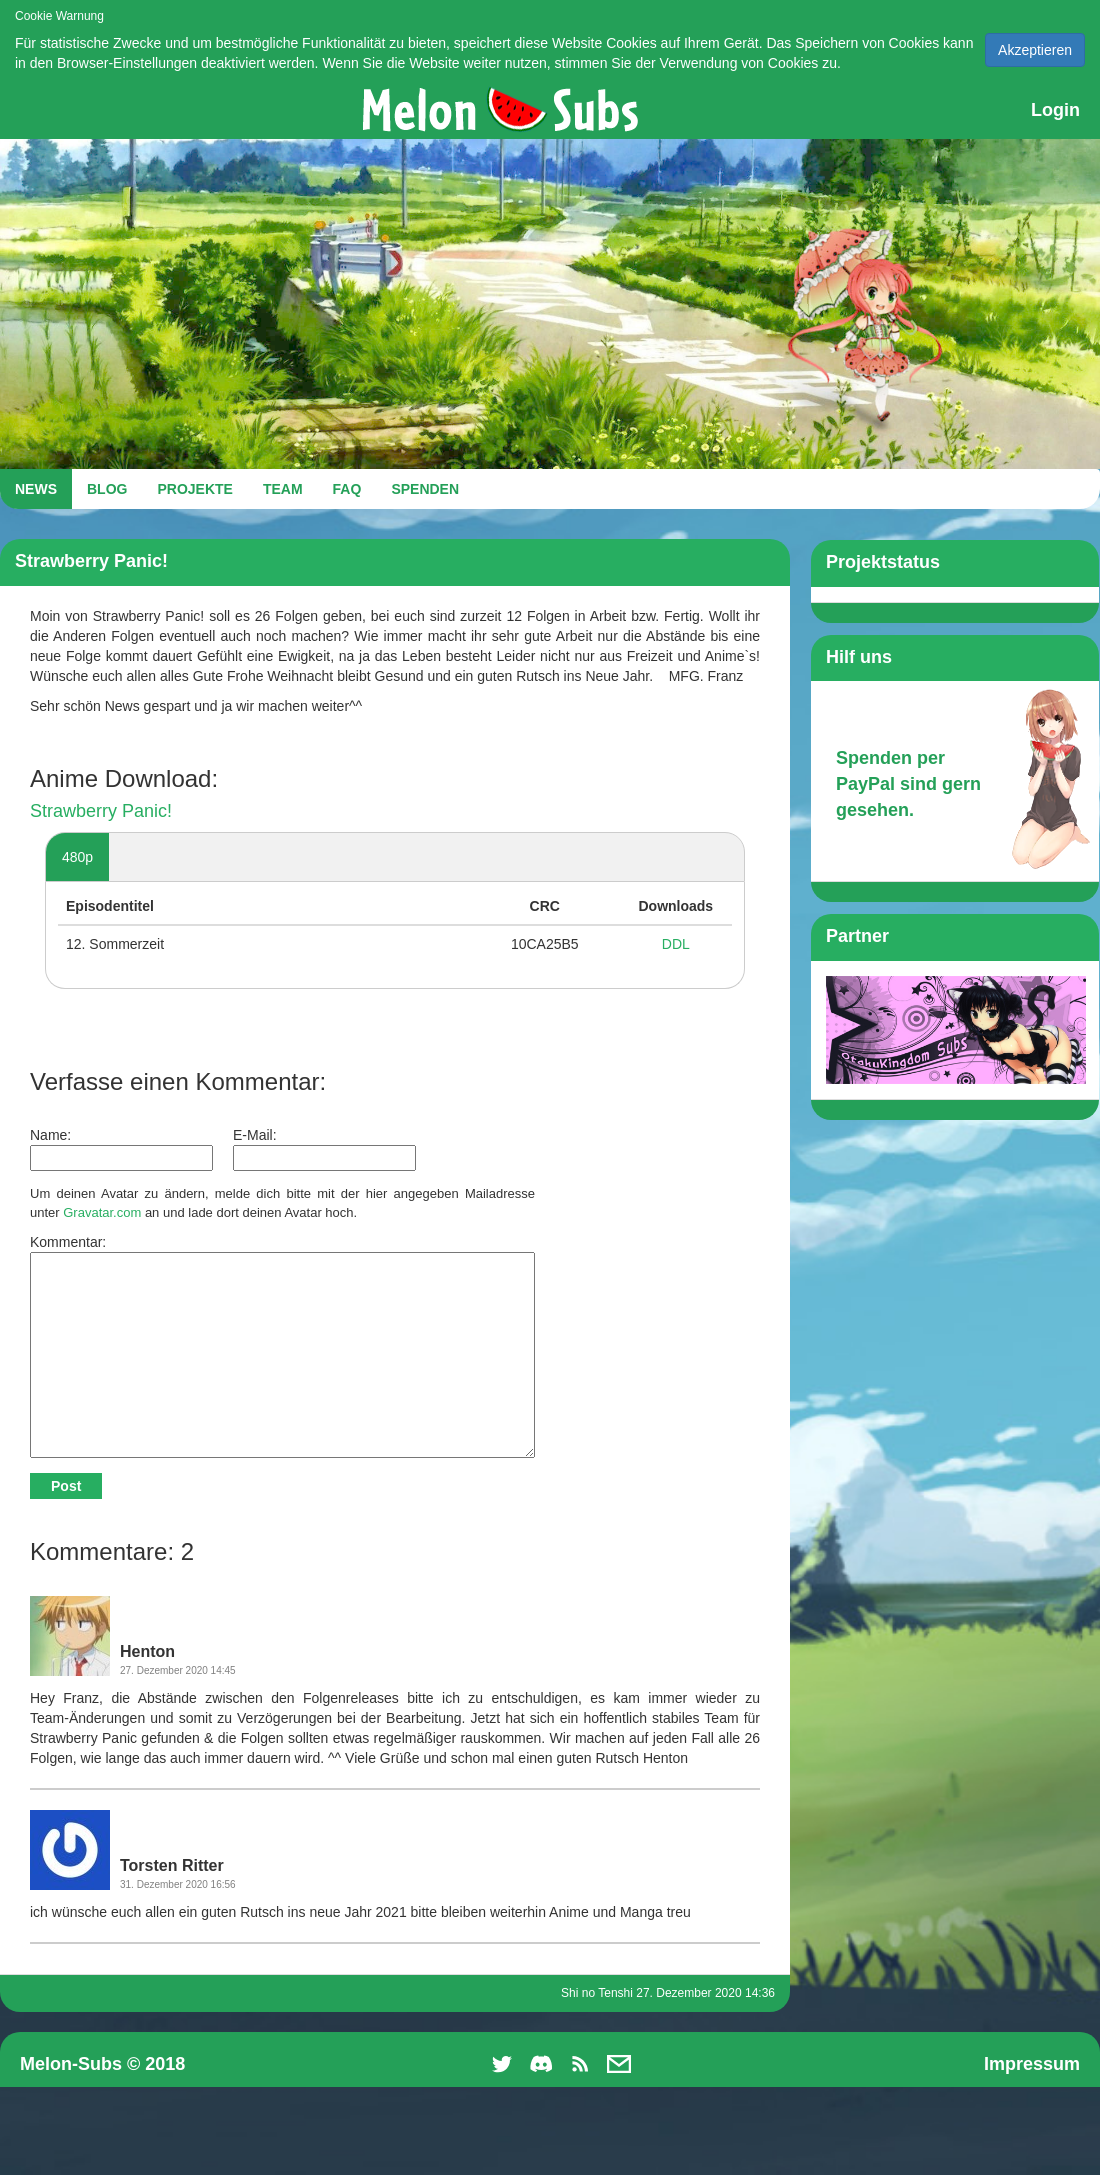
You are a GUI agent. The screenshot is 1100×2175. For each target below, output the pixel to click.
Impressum (1032, 2064)
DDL (676, 944)
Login (1055, 110)
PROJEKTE (194, 489)
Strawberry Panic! (101, 811)
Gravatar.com (102, 1212)
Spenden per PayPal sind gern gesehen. (908, 783)
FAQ (347, 489)
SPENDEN (425, 489)
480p (77, 857)
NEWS (36, 489)
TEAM (283, 489)
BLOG (107, 489)
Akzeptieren (1035, 50)
